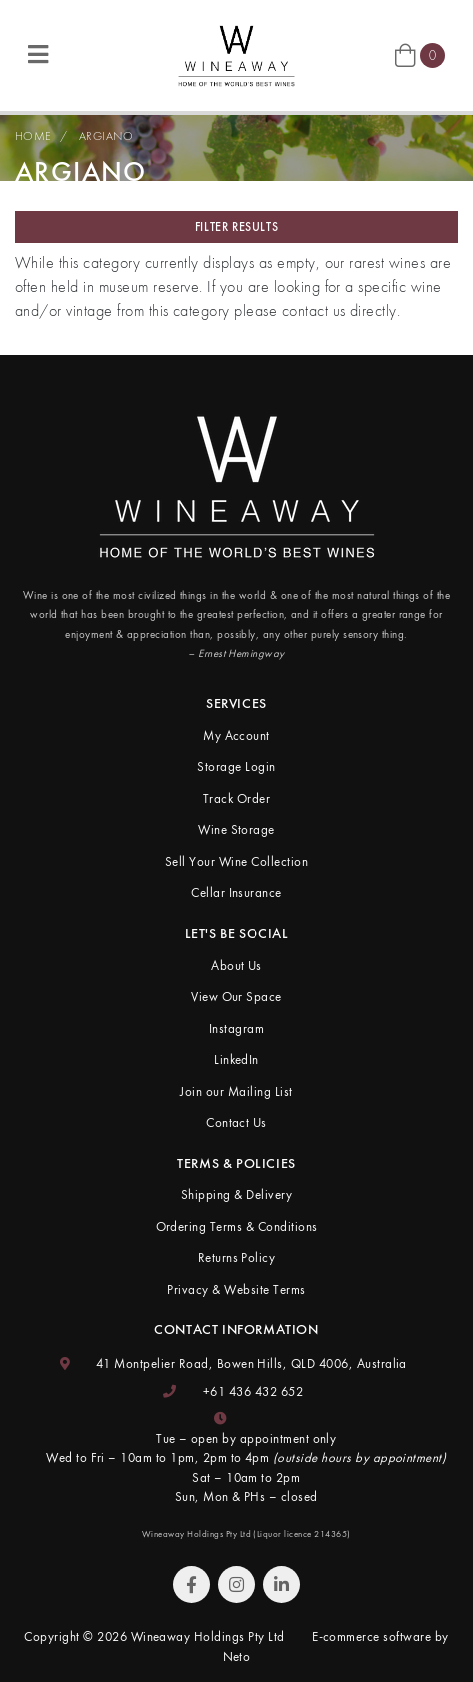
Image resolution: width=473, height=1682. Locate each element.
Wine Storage (236, 829)
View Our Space (236, 996)
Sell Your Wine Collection (236, 861)
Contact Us (236, 1122)
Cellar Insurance (236, 892)
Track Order (236, 798)
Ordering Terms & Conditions (237, 1226)
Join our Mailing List (236, 1091)
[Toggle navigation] (38, 55)
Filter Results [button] (236, 227)
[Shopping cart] (420, 54)
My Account (236, 735)
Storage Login (236, 766)
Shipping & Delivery (236, 1194)
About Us (236, 965)
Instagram (236, 1028)
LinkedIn (236, 1059)
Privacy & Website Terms (236, 1289)
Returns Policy (237, 1257)
